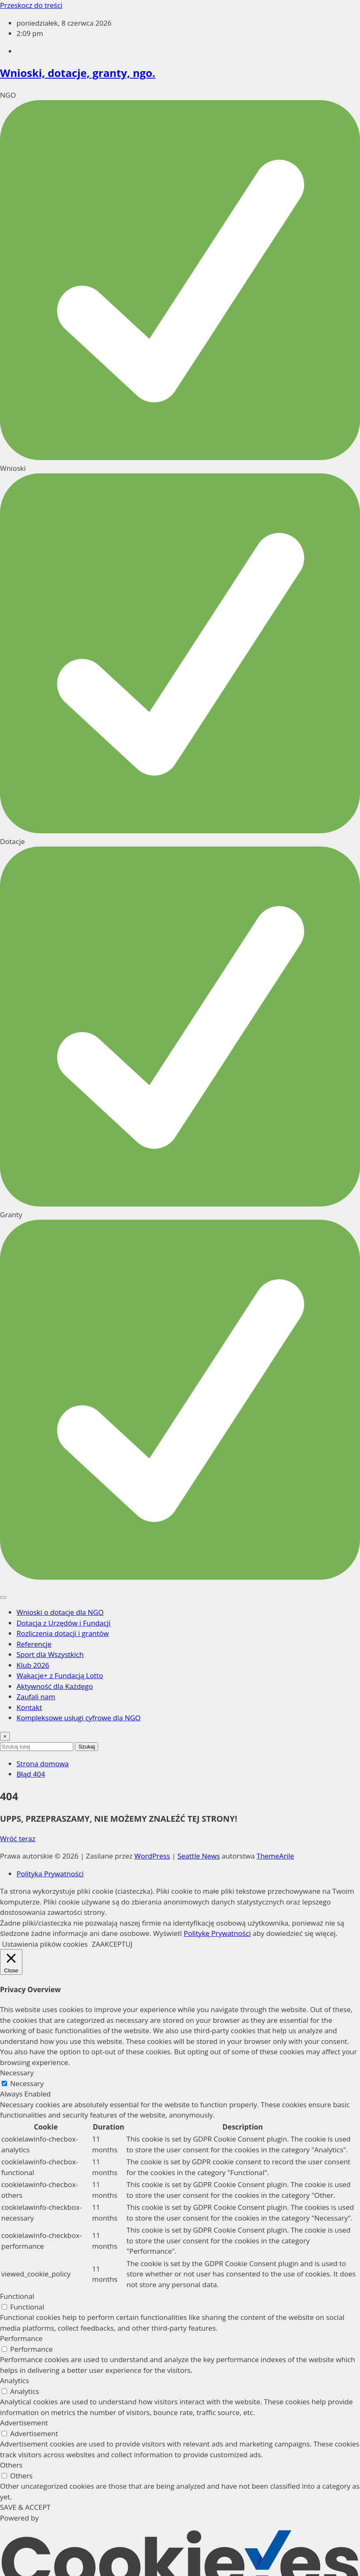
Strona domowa (43, 1763)
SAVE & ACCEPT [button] (25, 2507)
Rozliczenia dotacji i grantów (63, 1633)
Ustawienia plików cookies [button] (45, 1944)
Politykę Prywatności (217, 1933)
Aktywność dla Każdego (55, 1686)
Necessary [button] (17, 2072)
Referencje (34, 1644)
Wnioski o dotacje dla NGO (60, 1612)
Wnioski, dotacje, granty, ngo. (77, 73)
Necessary (26, 2083)
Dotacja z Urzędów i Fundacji (63, 1623)
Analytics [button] (14, 2380)
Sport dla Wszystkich (50, 1654)
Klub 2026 (33, 1665)
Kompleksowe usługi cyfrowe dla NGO (79, 1717)
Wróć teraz (17, 1838)
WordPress (152, 1856)
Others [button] (11, 2465)
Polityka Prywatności (50, 1873)
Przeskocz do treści (31, 5)
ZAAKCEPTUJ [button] (112, 1944)
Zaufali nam (36, 1696)
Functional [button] (17, 2296)
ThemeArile (275, 1856)
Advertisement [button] (24, 2422)
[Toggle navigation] (3, 1597)
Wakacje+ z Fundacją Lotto (60, 1675)
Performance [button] (21, 2338)
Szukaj (86, 1747)
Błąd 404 (31, 1774)
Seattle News (199, 1856)
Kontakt (29, 1707)
